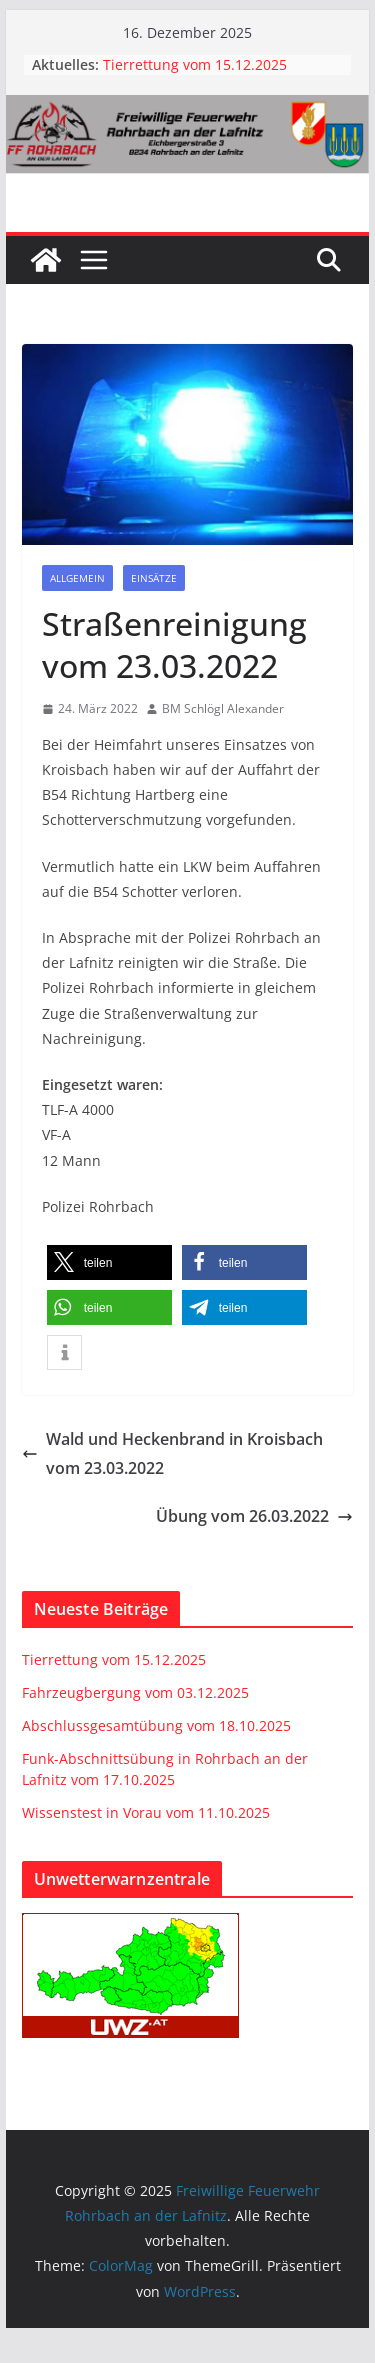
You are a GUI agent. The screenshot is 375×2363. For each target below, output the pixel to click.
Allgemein (77, 578)
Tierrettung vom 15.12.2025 (195, 64)
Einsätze (154, 578)
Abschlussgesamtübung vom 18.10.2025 (156, 1725)
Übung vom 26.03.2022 (254, 1516)
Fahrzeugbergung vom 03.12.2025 (135, 1692)
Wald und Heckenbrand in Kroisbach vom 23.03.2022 (172, 1453)
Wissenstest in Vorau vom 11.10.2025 (146, 1812)
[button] (109, 1262)
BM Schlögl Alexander (223, 708)
